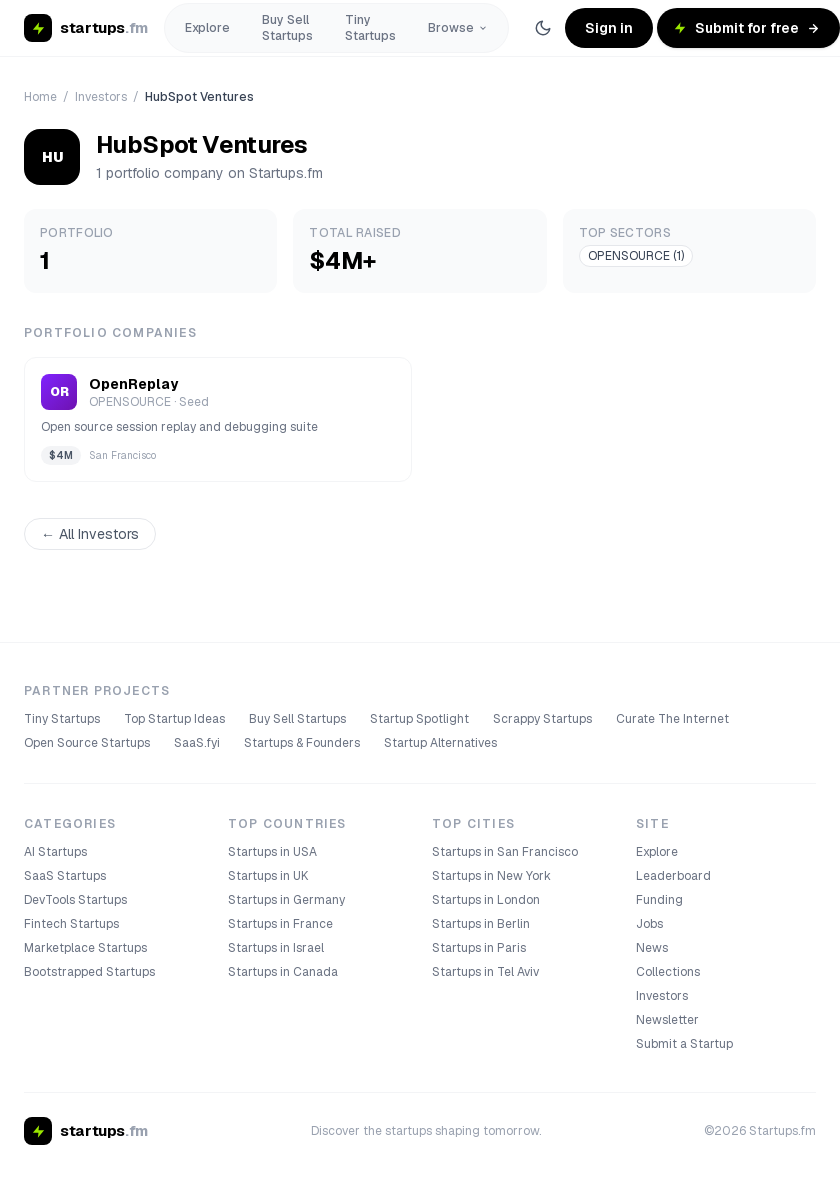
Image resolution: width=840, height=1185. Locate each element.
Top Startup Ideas (174, 719)
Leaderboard (673, 876)
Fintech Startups (71, 924)
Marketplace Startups (85, 948)
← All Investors (90, 534)
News (652, 948)
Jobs (649, 924)
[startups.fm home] (86, 28)
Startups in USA (272, 852)
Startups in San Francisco (505, 852)
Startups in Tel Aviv (485, 972)
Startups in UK (268, 876)
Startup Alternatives (440, 743)
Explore (207, 28)
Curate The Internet (672, 719)
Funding (659, 900)
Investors (101, 97)
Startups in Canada (283, 972)
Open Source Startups (87, 743)
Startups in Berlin (481, 924)
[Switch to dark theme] (543, 28)
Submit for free (746, 28)
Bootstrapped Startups (89, 972)
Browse (458, 28)
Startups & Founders (302, 743)
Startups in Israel (276, 948)
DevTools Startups (75, 900)
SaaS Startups (65, 876)
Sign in (609, 28)
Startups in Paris (479, 948)
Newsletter (667, 1020)
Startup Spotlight (419, 719)
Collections (668, 972)
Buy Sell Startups (287, 28)
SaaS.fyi (197, 743)
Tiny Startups (370, 28)
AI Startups (55, 852)
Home (40, 97)
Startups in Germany (286, 900)
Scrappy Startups (542, 719)
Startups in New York (491, 876)
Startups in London (486, 900)
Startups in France (280, 924)
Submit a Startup (684, 1044)
